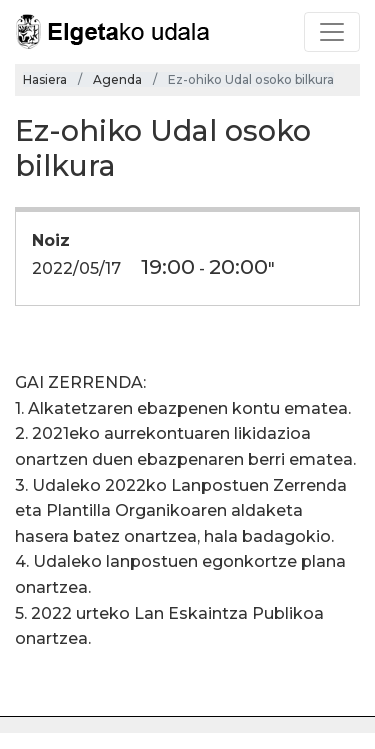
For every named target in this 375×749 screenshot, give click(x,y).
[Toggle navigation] (332, 32)
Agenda (117, 79)
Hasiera (45, 79)
